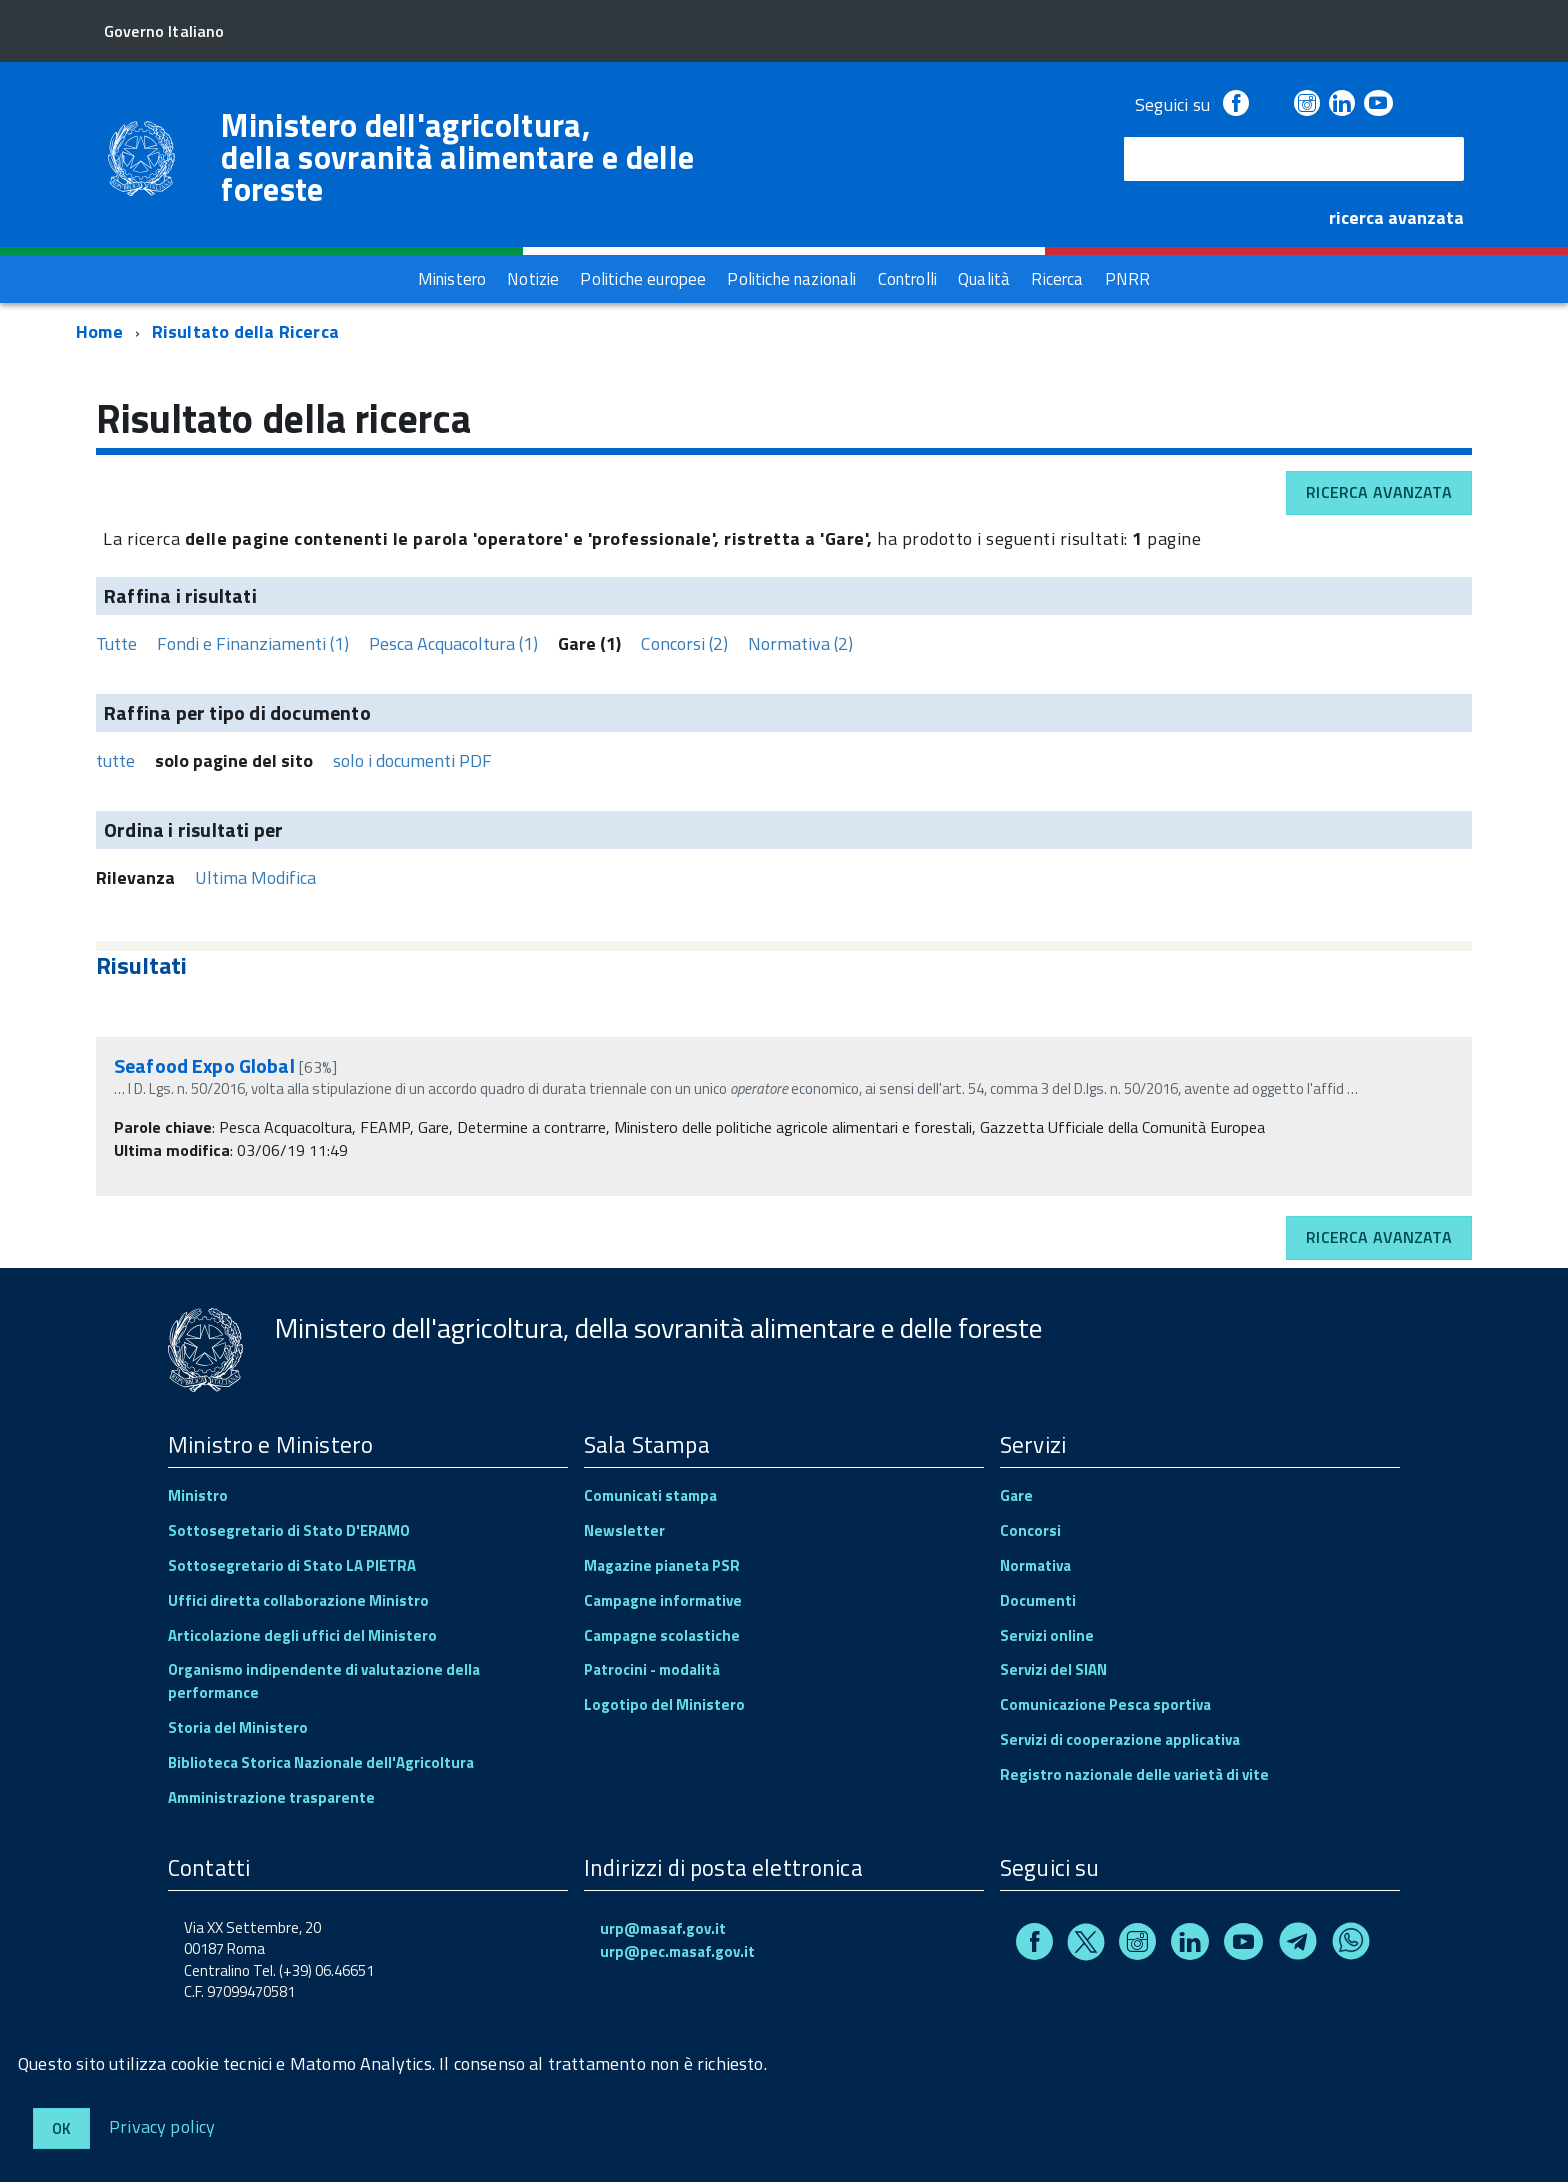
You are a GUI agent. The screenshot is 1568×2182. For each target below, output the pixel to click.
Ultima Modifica (255, 877)
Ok (61, 2128)
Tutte (116, 643)
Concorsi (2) (684, 643)
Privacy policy (162, 2125)
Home (99, 331)
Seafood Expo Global (206, 1065)
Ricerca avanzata (1379, 492)
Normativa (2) (800, 643)
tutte (115, 760)
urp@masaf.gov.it (663, 1928)
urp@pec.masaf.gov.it (677, 1951)
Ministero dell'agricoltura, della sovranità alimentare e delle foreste (457, 157)
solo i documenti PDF (412, 760)
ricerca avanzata (1396, 217)
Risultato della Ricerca (245, 331)
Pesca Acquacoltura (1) (453, 643)
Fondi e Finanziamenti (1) (253, 643)
